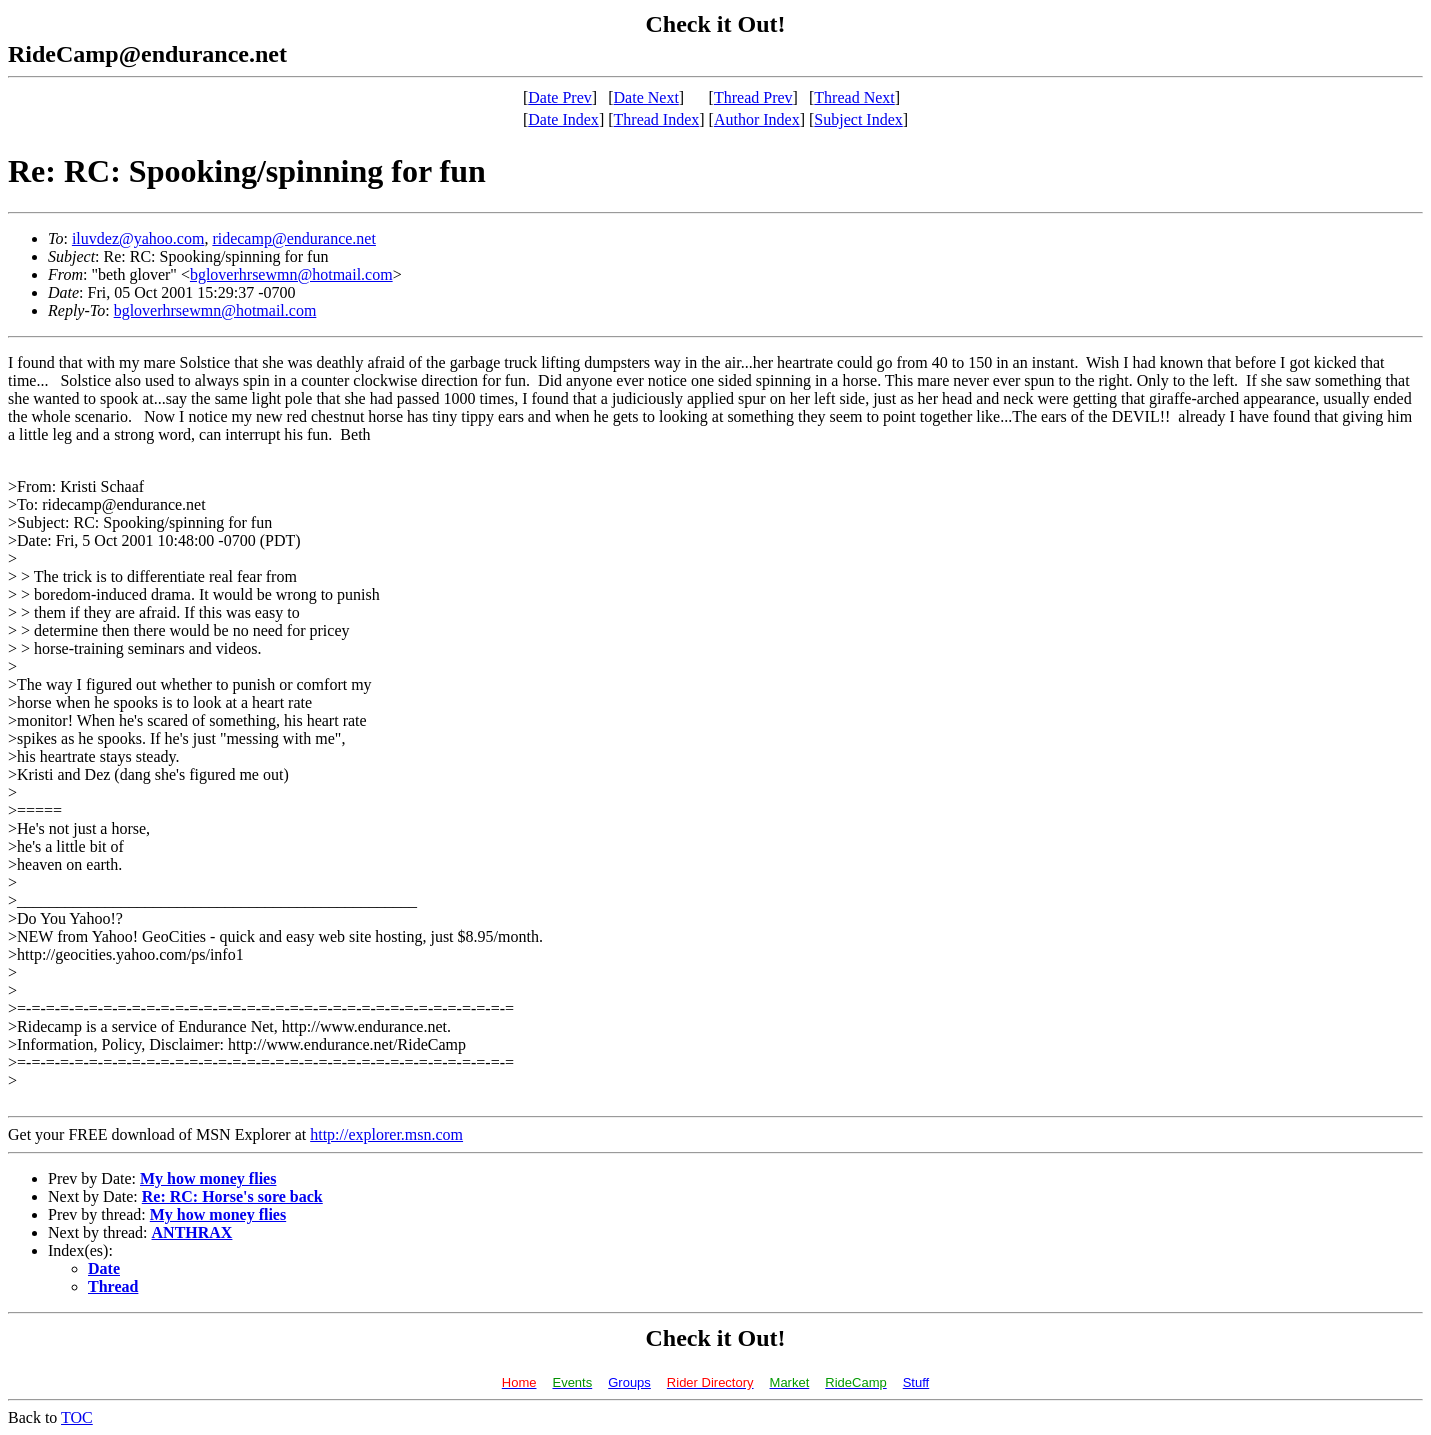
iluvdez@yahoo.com (138, 238)
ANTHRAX (192, 1232)
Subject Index (858, 119)
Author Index (757, 119)
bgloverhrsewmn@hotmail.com (291, 274)
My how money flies (208, 1178)
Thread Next (854, 97)
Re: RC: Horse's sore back (232, 1196)
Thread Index (657, 119)
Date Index (563, 119)
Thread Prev (753, 97)
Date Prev (560, 97)
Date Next (646, 97)
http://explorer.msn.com (386, 1134)
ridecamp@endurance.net (294, 238)
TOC (77, 1417)
